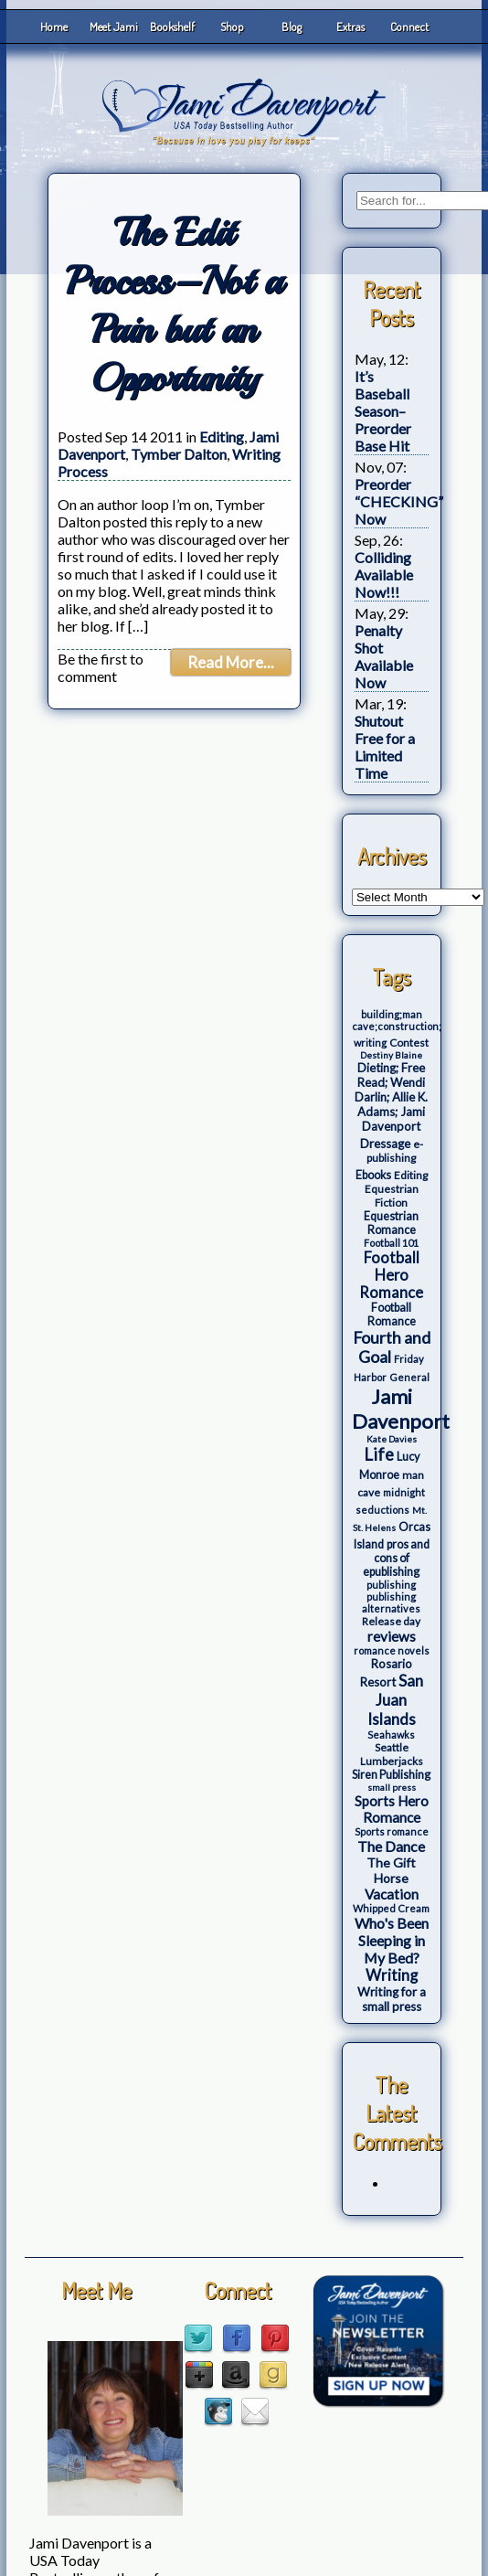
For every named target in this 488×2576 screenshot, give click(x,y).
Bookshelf (172, 26)
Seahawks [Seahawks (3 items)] (391, 1734)
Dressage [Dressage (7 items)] (385, 1143)
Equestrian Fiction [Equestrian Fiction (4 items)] (392, 1195)
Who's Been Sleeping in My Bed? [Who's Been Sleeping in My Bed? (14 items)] (392, 1940)
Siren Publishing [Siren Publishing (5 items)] (391, 1775)
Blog (291, 26)
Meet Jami (114, 26)
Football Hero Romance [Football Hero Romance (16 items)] (391, 1275)
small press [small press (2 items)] (391, 1787)
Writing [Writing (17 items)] (392, 1975)
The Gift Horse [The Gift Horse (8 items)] (391, 1870)
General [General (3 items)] (409, 1377)
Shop (232, 26)
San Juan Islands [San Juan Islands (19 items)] (395, 1700)
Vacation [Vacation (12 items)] (392, 1894)
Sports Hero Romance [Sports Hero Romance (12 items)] (392, 1809)
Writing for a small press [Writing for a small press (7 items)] (391, 1999)
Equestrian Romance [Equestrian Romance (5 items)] (391, 1223)
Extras (350, 26)
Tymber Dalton (179, 454)
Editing (221, 436)
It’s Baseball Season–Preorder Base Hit (383, 410)
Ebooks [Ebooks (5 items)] (373, 1175)
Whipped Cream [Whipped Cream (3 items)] (391, 1908)
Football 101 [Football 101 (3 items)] (391, 1243)
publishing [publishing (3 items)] (391, 1585)
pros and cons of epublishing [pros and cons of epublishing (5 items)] (396, 1558)
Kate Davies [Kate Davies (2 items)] (391, 1438)
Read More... (230, 662)
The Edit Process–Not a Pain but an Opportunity (174, 305)
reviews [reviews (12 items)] (391, 1636)
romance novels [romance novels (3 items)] (392, 1650)
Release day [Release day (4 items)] (391, 1621)
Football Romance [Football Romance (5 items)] (391, 1314)
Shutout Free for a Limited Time (385, 747)
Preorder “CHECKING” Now (399, 501)
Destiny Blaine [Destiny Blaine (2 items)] (391, 1054)
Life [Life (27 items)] (379, 1454)
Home (54, 26)
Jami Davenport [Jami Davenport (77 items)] (401, 1408)
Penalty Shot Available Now (384, 656)
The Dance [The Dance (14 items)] (391, 1846)
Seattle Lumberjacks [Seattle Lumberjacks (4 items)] (391, 1754)
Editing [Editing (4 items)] (411, 1175)
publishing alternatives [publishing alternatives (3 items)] (391, 1602)
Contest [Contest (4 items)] (409, 1042)
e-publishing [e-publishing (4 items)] (394, 1151)
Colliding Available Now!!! (384, 574)
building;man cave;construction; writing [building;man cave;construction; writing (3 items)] (396, 1028)
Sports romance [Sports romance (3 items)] (392, 1831)
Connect (409, 26)
